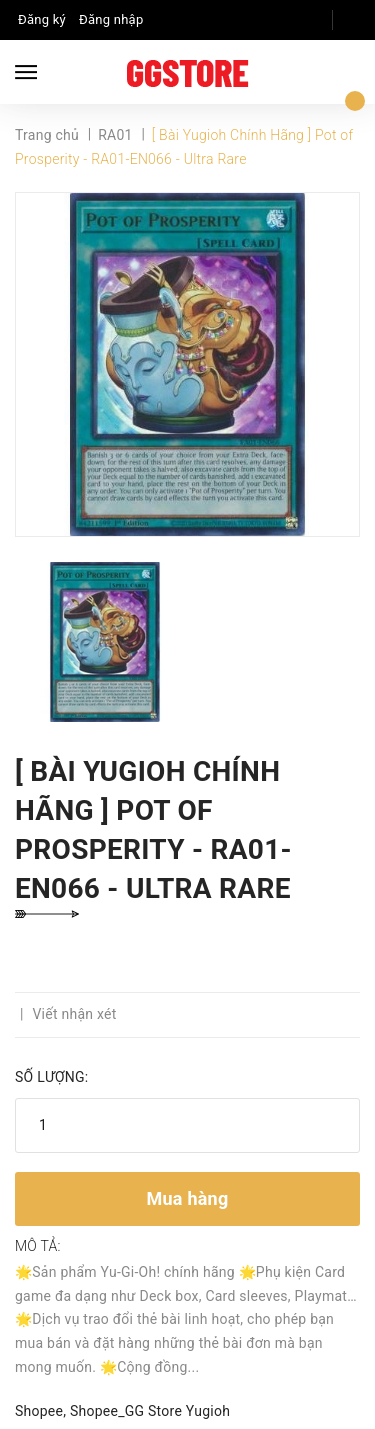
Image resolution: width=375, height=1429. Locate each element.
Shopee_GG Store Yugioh (150, 1411)
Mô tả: (38, 1246)
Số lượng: (51, 1077)
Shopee (39, 1411)
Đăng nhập (111, 19)
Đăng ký (42, 19)
